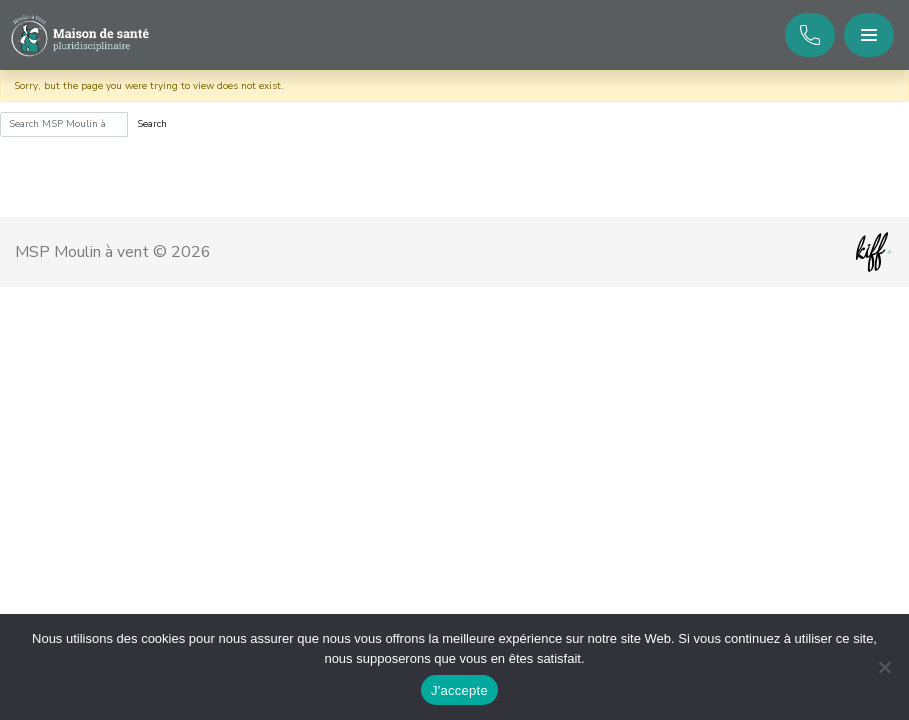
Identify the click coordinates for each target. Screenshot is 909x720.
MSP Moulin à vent (80, 35)
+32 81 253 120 (810, 35)
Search (152, 124)
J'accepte (459, 690)
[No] (884, 667)
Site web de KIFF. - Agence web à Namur (874, 252)
